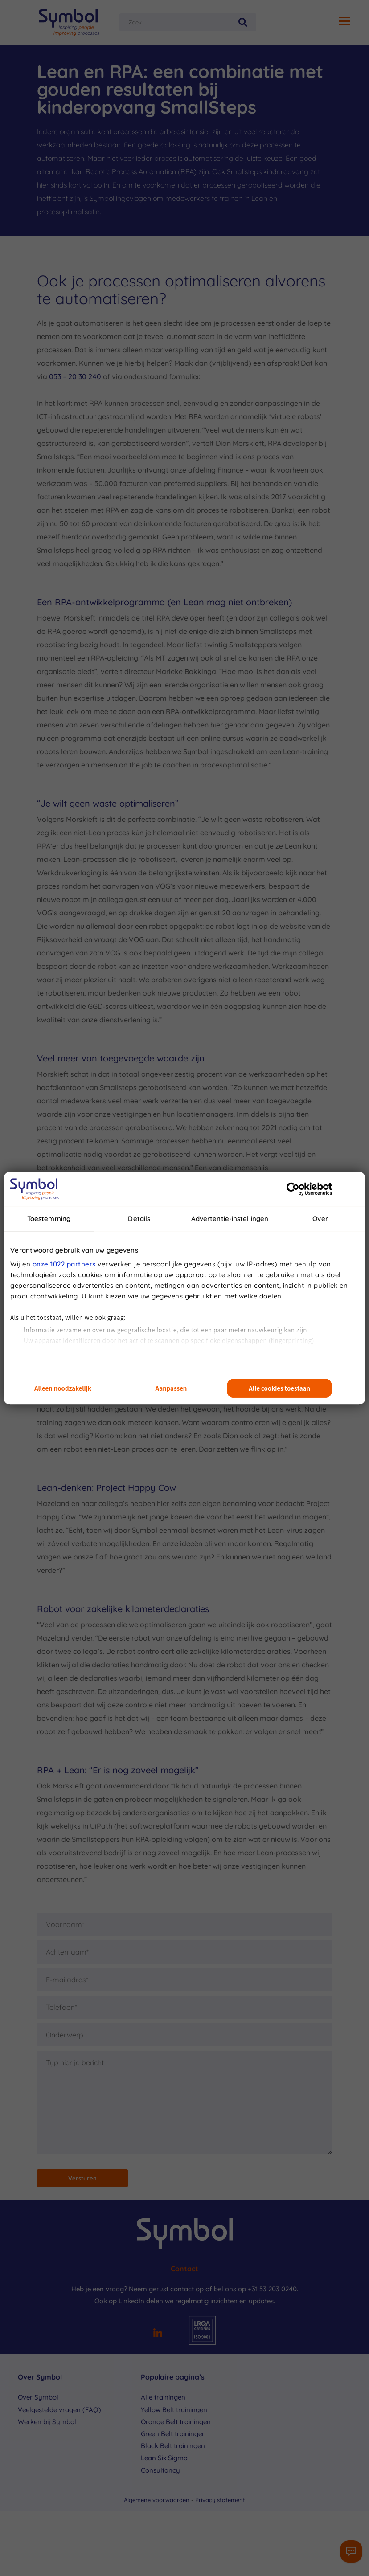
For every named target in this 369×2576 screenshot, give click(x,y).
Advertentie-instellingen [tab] (229, 1218)
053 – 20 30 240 (75, 376)
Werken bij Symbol (47, 2421)
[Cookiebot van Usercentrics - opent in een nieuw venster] (293, 1189)
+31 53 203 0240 (272, 2289)
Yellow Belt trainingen (174, 2409)
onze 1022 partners (64, 1264)
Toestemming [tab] (48, 1218)
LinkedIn (131, 2301)
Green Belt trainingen (173, 2433)
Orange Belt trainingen (176, 2421)
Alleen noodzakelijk (62, 1388)
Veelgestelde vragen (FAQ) (59, 2409)
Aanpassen (171, 1388)
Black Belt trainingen (173, 2445)
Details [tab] (139, 1218)
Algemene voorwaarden (157, 2499)
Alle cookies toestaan (279, 1388)
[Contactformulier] (351, 2551)
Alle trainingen (163, 2397)
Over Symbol (38, 2397)
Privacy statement (220, 2499)
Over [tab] (320, 1218)
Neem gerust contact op (166, 2289)
